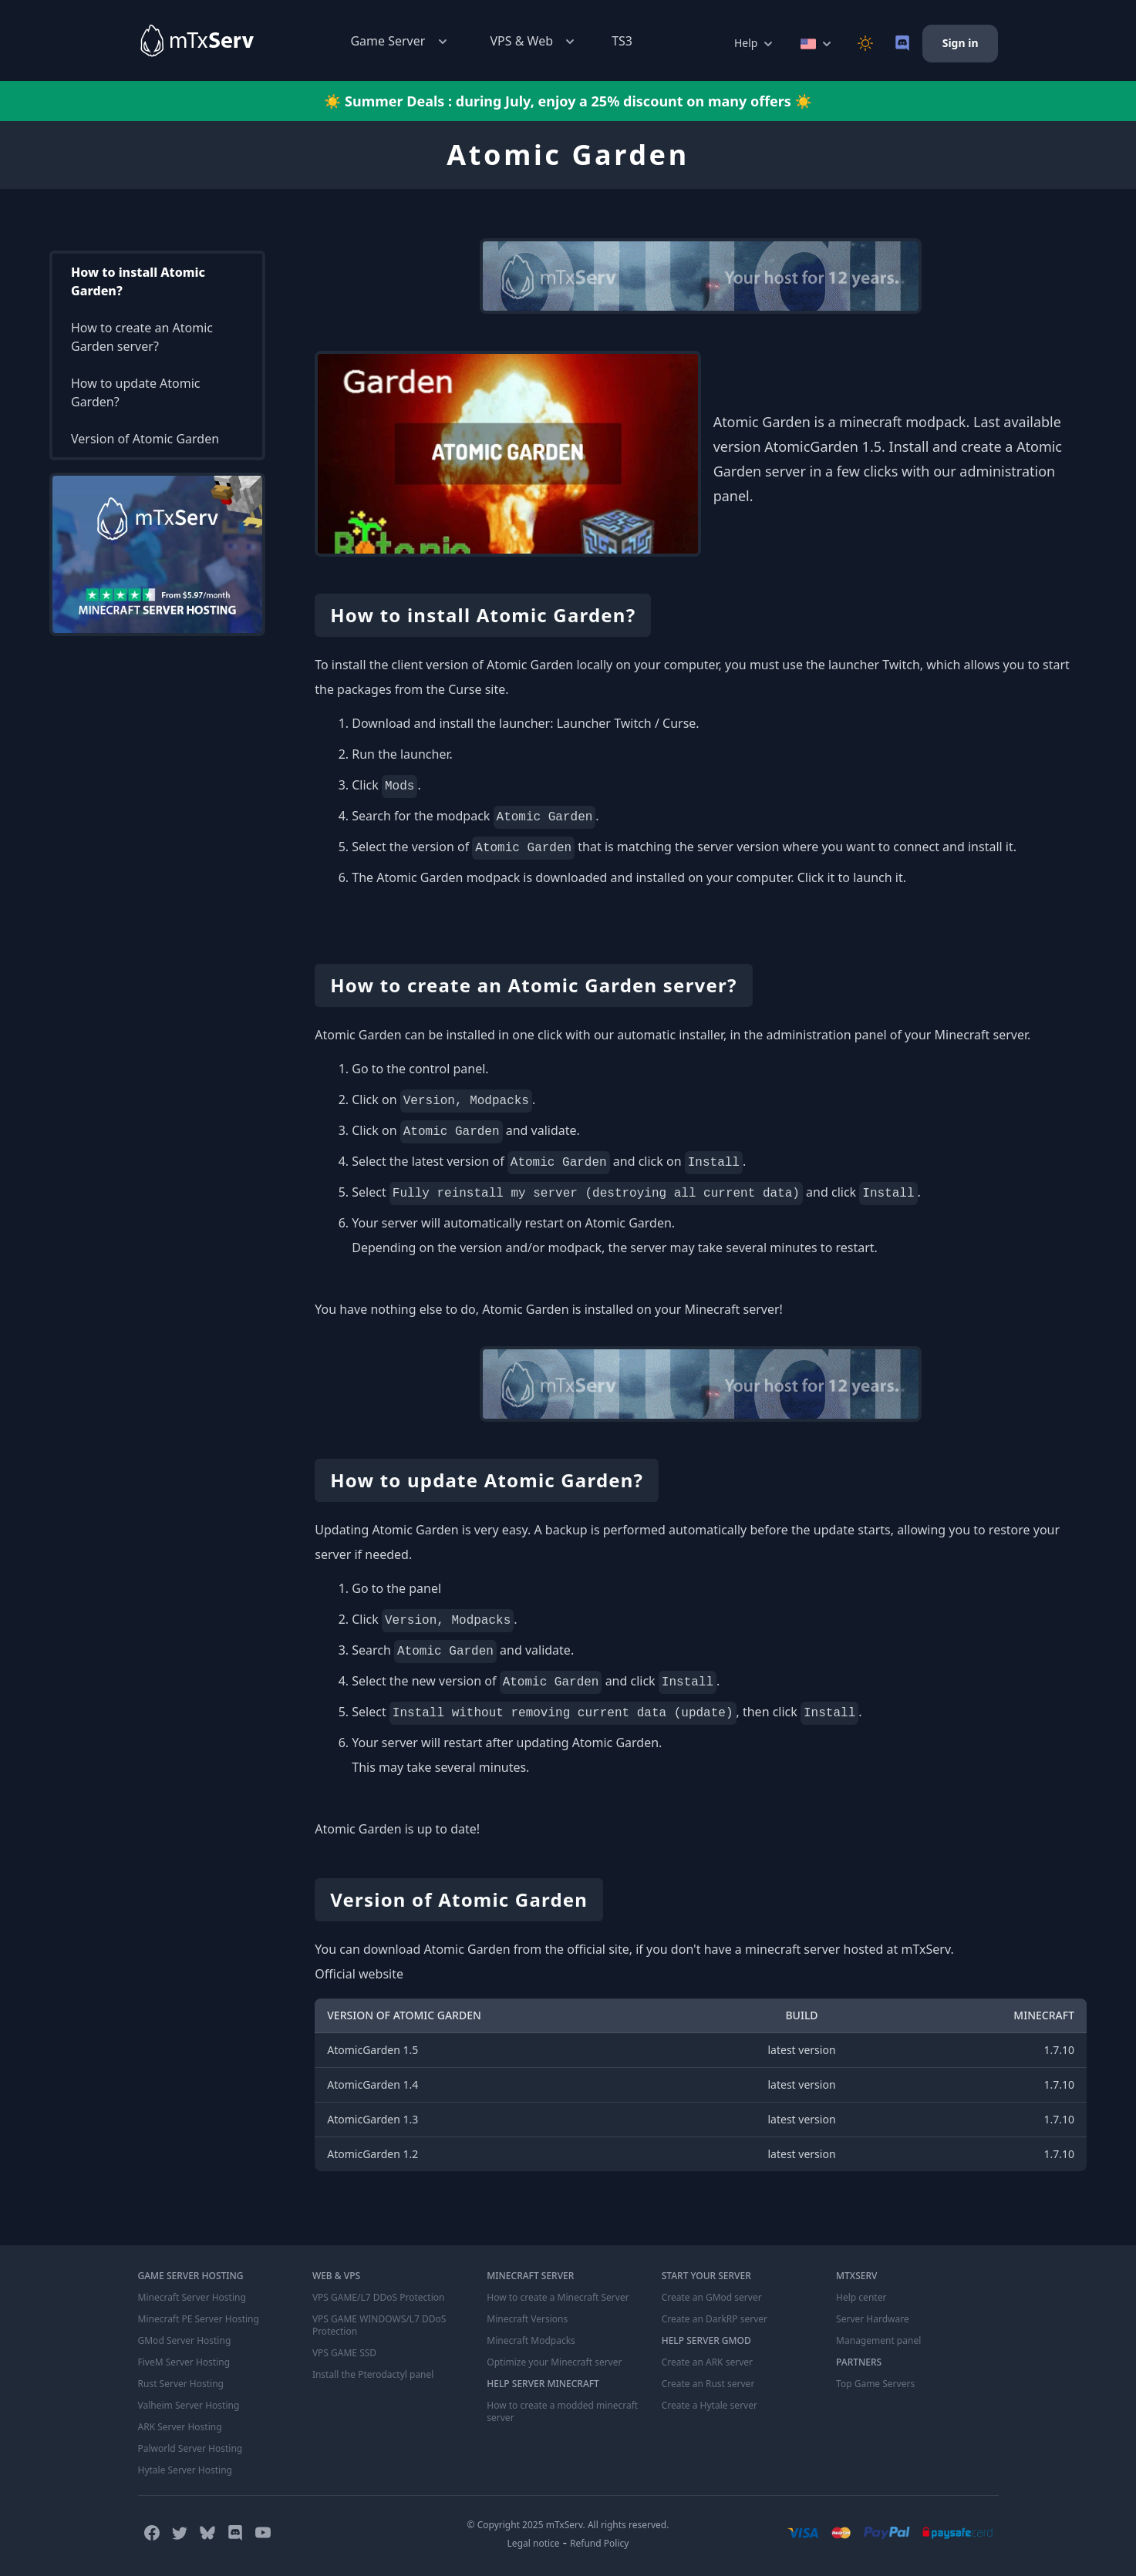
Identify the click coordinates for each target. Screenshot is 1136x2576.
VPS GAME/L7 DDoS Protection (378, 2297)
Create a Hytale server (709, 2405)
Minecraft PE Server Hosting (198, 2319)
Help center (861, 2297)
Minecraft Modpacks (531, 2341)
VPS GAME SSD (344, 2353)
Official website (359, 1973)
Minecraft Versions (527, 2319)
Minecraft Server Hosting (192, 2297)
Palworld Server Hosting (190, 2449)
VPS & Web (534, 41)
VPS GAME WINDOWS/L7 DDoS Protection (379, 2325)
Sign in (960, 42)
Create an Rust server (708, 2384)
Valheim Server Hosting (189, 2405)
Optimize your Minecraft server (554, 2362)
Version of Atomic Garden (145, 438)
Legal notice (533, 2543)
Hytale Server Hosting (185, 2470)
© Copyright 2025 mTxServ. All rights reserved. (568, 2524)
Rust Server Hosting (181, 2384)
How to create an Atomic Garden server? (142, 337)
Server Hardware (872, 2319)
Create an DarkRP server (714, 2319)
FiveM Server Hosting (184, 2362)
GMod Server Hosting (184, 2341)
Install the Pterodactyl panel (373, 2375)
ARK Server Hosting (180, 2427)
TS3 (622, 40)
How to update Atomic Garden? (136, 392)
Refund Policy (599, 2543)
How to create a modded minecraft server (562, 2411)
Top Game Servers (875, 2384)
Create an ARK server (707, 2362)
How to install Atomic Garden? (138, 281)
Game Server (400, 41)
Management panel (878, 2341)
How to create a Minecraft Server (558, 2297)
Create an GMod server (712, 2297)
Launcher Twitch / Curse (626, 723)
